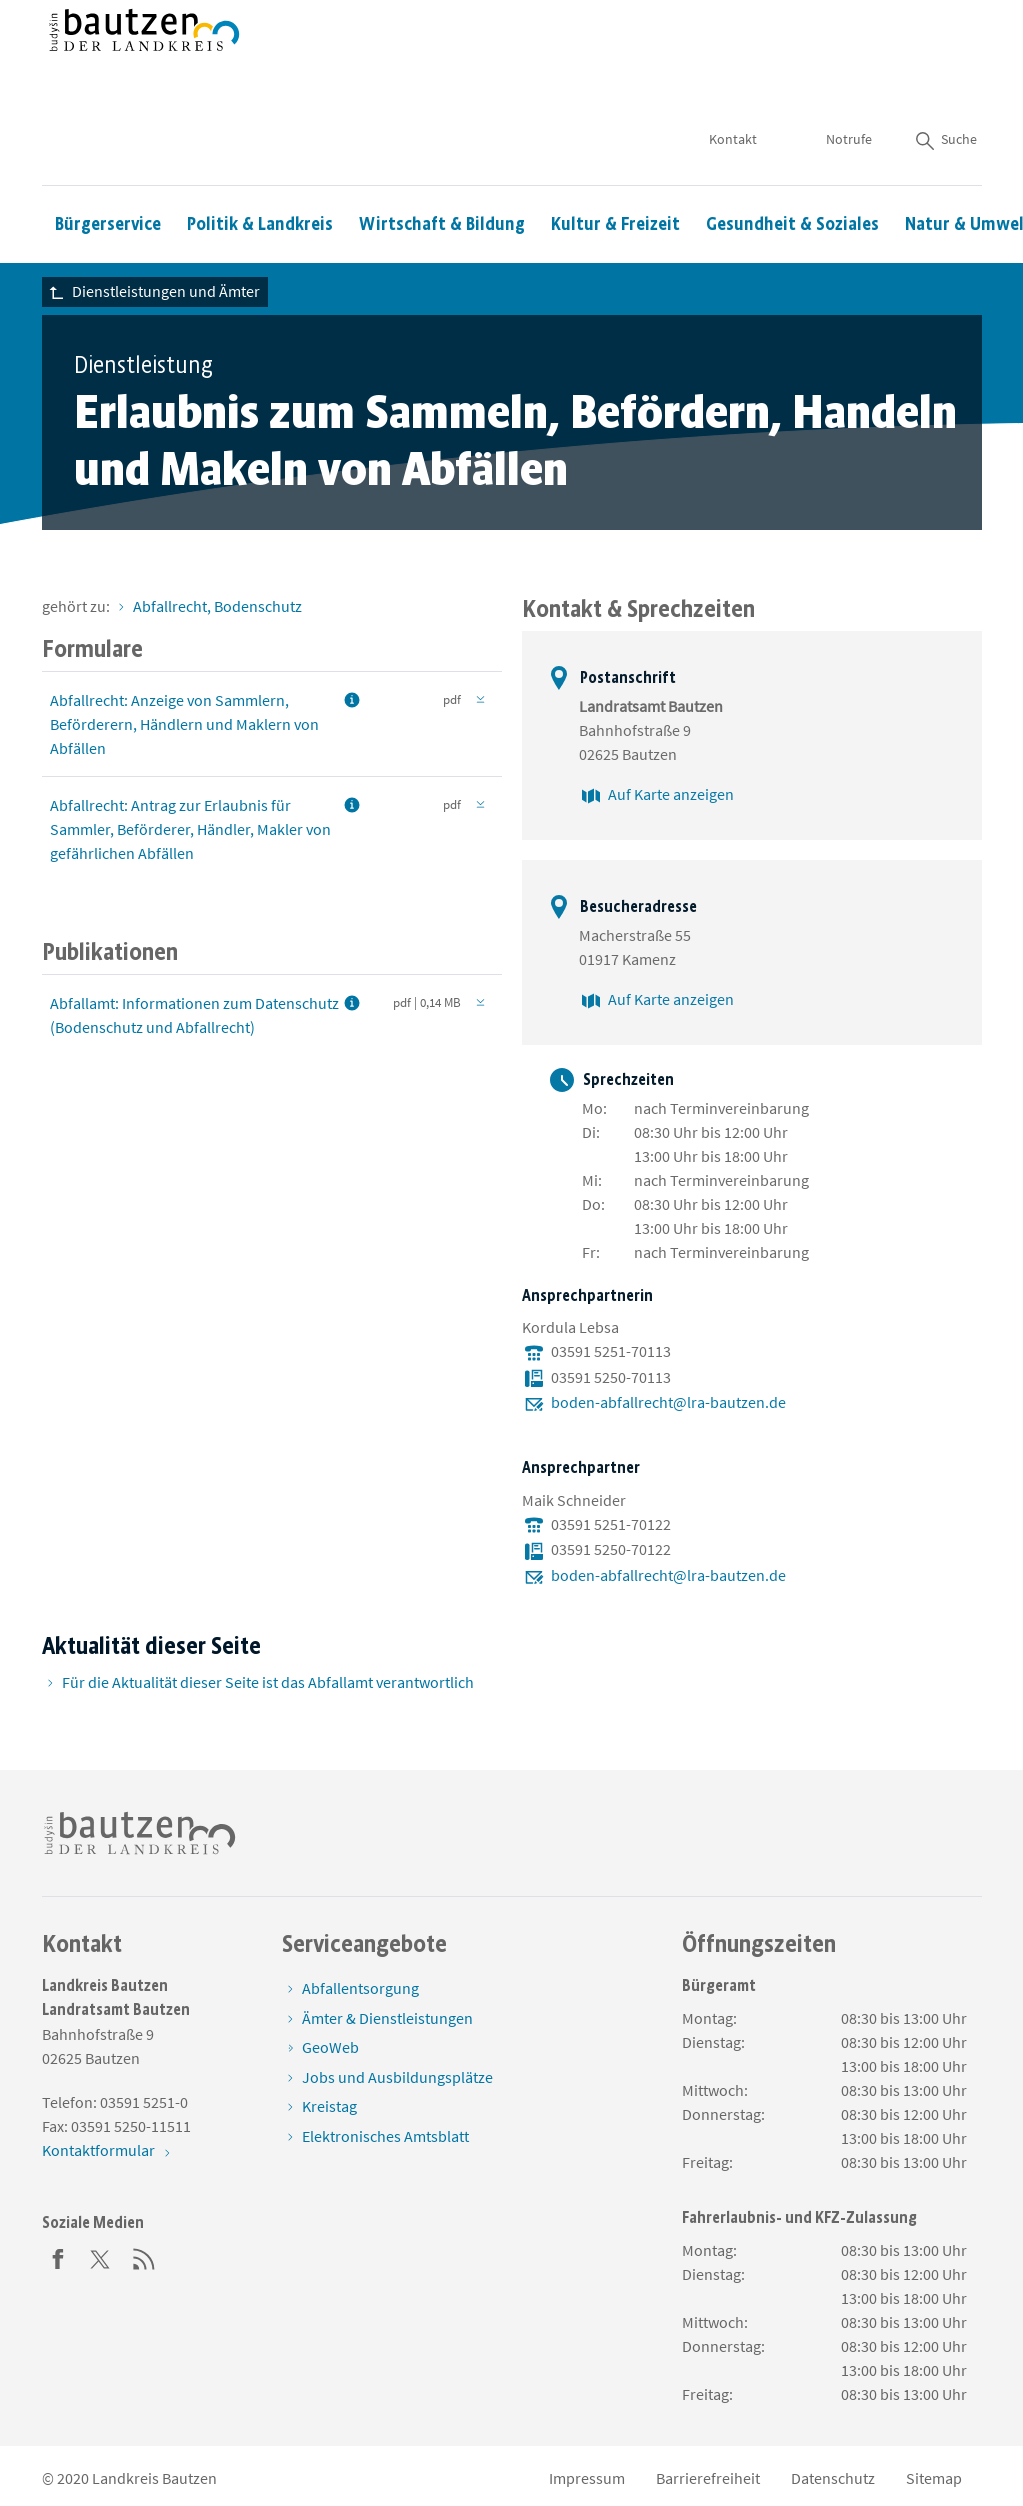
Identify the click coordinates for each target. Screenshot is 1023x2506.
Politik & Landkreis (260, 165)
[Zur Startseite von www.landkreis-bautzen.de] (144, 63)
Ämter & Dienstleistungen (387, 2018)
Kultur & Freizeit (615, 165)
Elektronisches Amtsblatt (385, 2136)
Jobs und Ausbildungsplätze (397, 2077)
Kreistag (329, 2106)
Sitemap (934, 2478)
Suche (945, 80)
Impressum (587, 2478)
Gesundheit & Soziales (792, 165)
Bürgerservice (108, 165)
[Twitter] (101, 2257)
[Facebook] (58, 2257)
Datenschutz (833, 2478)
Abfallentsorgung (360, 1988)
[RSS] (144, 2257)
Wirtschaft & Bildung (442, 165)
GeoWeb (330, 2047)
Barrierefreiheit (708, 2478)
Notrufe (849, 80)
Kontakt (734, 80)
